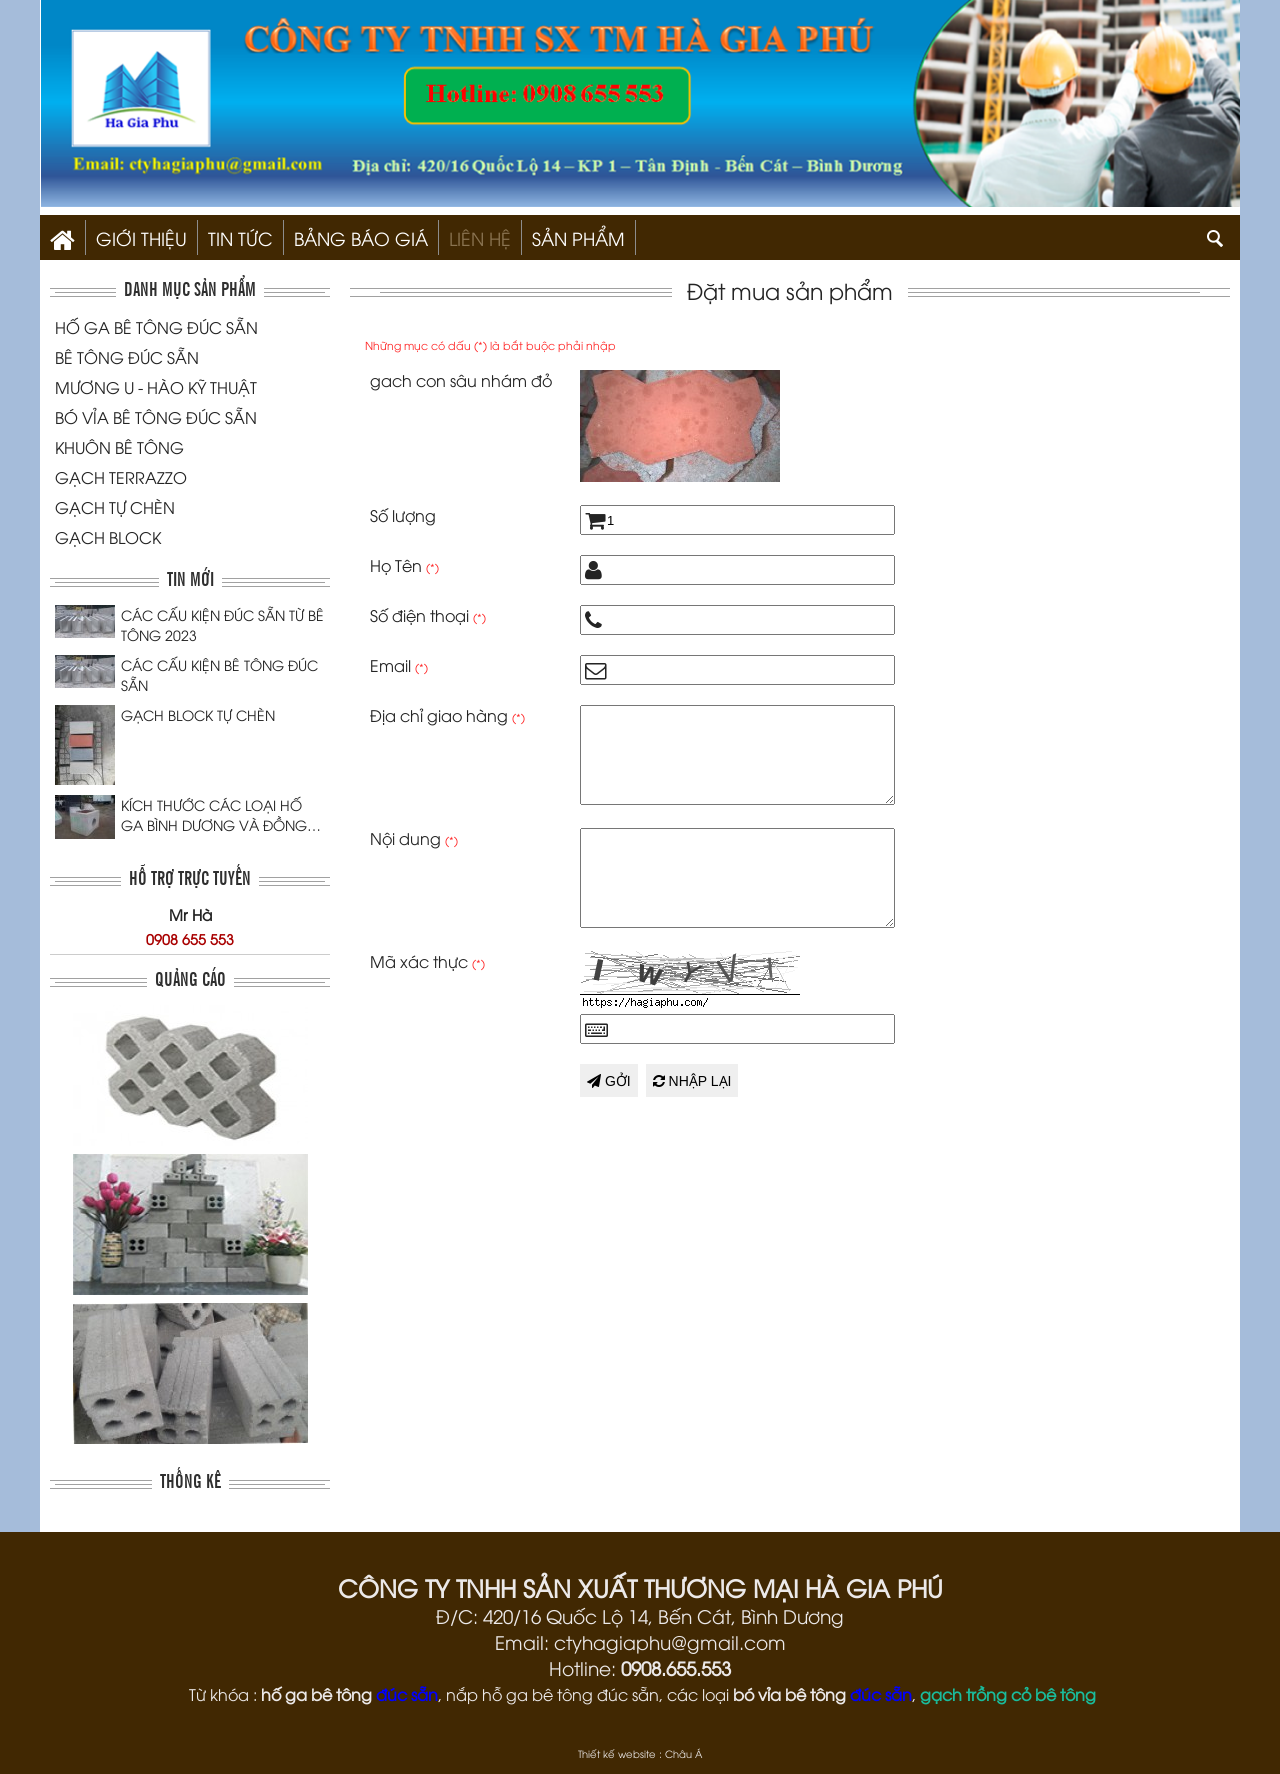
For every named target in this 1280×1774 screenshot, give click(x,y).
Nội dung (414, 838)
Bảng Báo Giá (361, 237)
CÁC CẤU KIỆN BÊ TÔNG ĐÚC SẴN (219, 674)
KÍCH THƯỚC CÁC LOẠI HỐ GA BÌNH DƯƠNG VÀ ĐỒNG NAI (214, 815)
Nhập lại (692, 1081)
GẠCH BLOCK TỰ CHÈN (198, 714)
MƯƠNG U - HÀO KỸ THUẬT (156, 387)
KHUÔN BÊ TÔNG (119, 447)
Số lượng (403, 515)
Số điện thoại (428, 615)
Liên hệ (480, 237)
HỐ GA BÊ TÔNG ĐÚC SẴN (156, 327)
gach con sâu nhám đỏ (461, 380)
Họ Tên (404, 565)
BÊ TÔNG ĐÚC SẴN (127, 357)
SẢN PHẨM (578, 237)
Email (399, 665)
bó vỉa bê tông (789, 1694)
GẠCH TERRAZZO (121, 477)
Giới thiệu (141, 237)
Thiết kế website (617, 1753)
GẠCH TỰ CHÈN (115, 507)
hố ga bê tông (316, 1694)
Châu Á (683, 1753)
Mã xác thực (427, 961)
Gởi (609, 1081)
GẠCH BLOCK (108, 537)
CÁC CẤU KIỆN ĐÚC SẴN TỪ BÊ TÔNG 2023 (222, 624)
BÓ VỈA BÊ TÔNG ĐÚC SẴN (156, 417)
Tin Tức (240, 237)
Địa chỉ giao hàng (447, 715)
